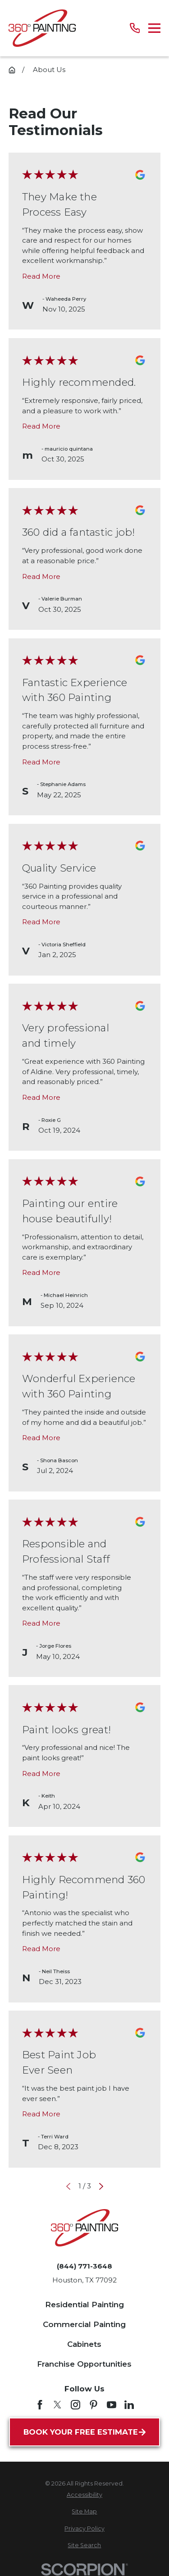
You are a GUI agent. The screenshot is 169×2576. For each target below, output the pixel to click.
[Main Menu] (154, 28)
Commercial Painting (84, 2324)
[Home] (42, 28)
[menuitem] (84, 2495)
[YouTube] (111, 2404)
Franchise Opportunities (84, 2363)
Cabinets (84, 2344)
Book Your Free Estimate (84, 2431)
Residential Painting (84, 2304)
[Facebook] (40, 2404)
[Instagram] (75, 2404)
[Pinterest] (93, 2404)
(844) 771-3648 (84, 2266)
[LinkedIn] (129, 2404)
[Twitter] (57, 2404)
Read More (41, 276)
